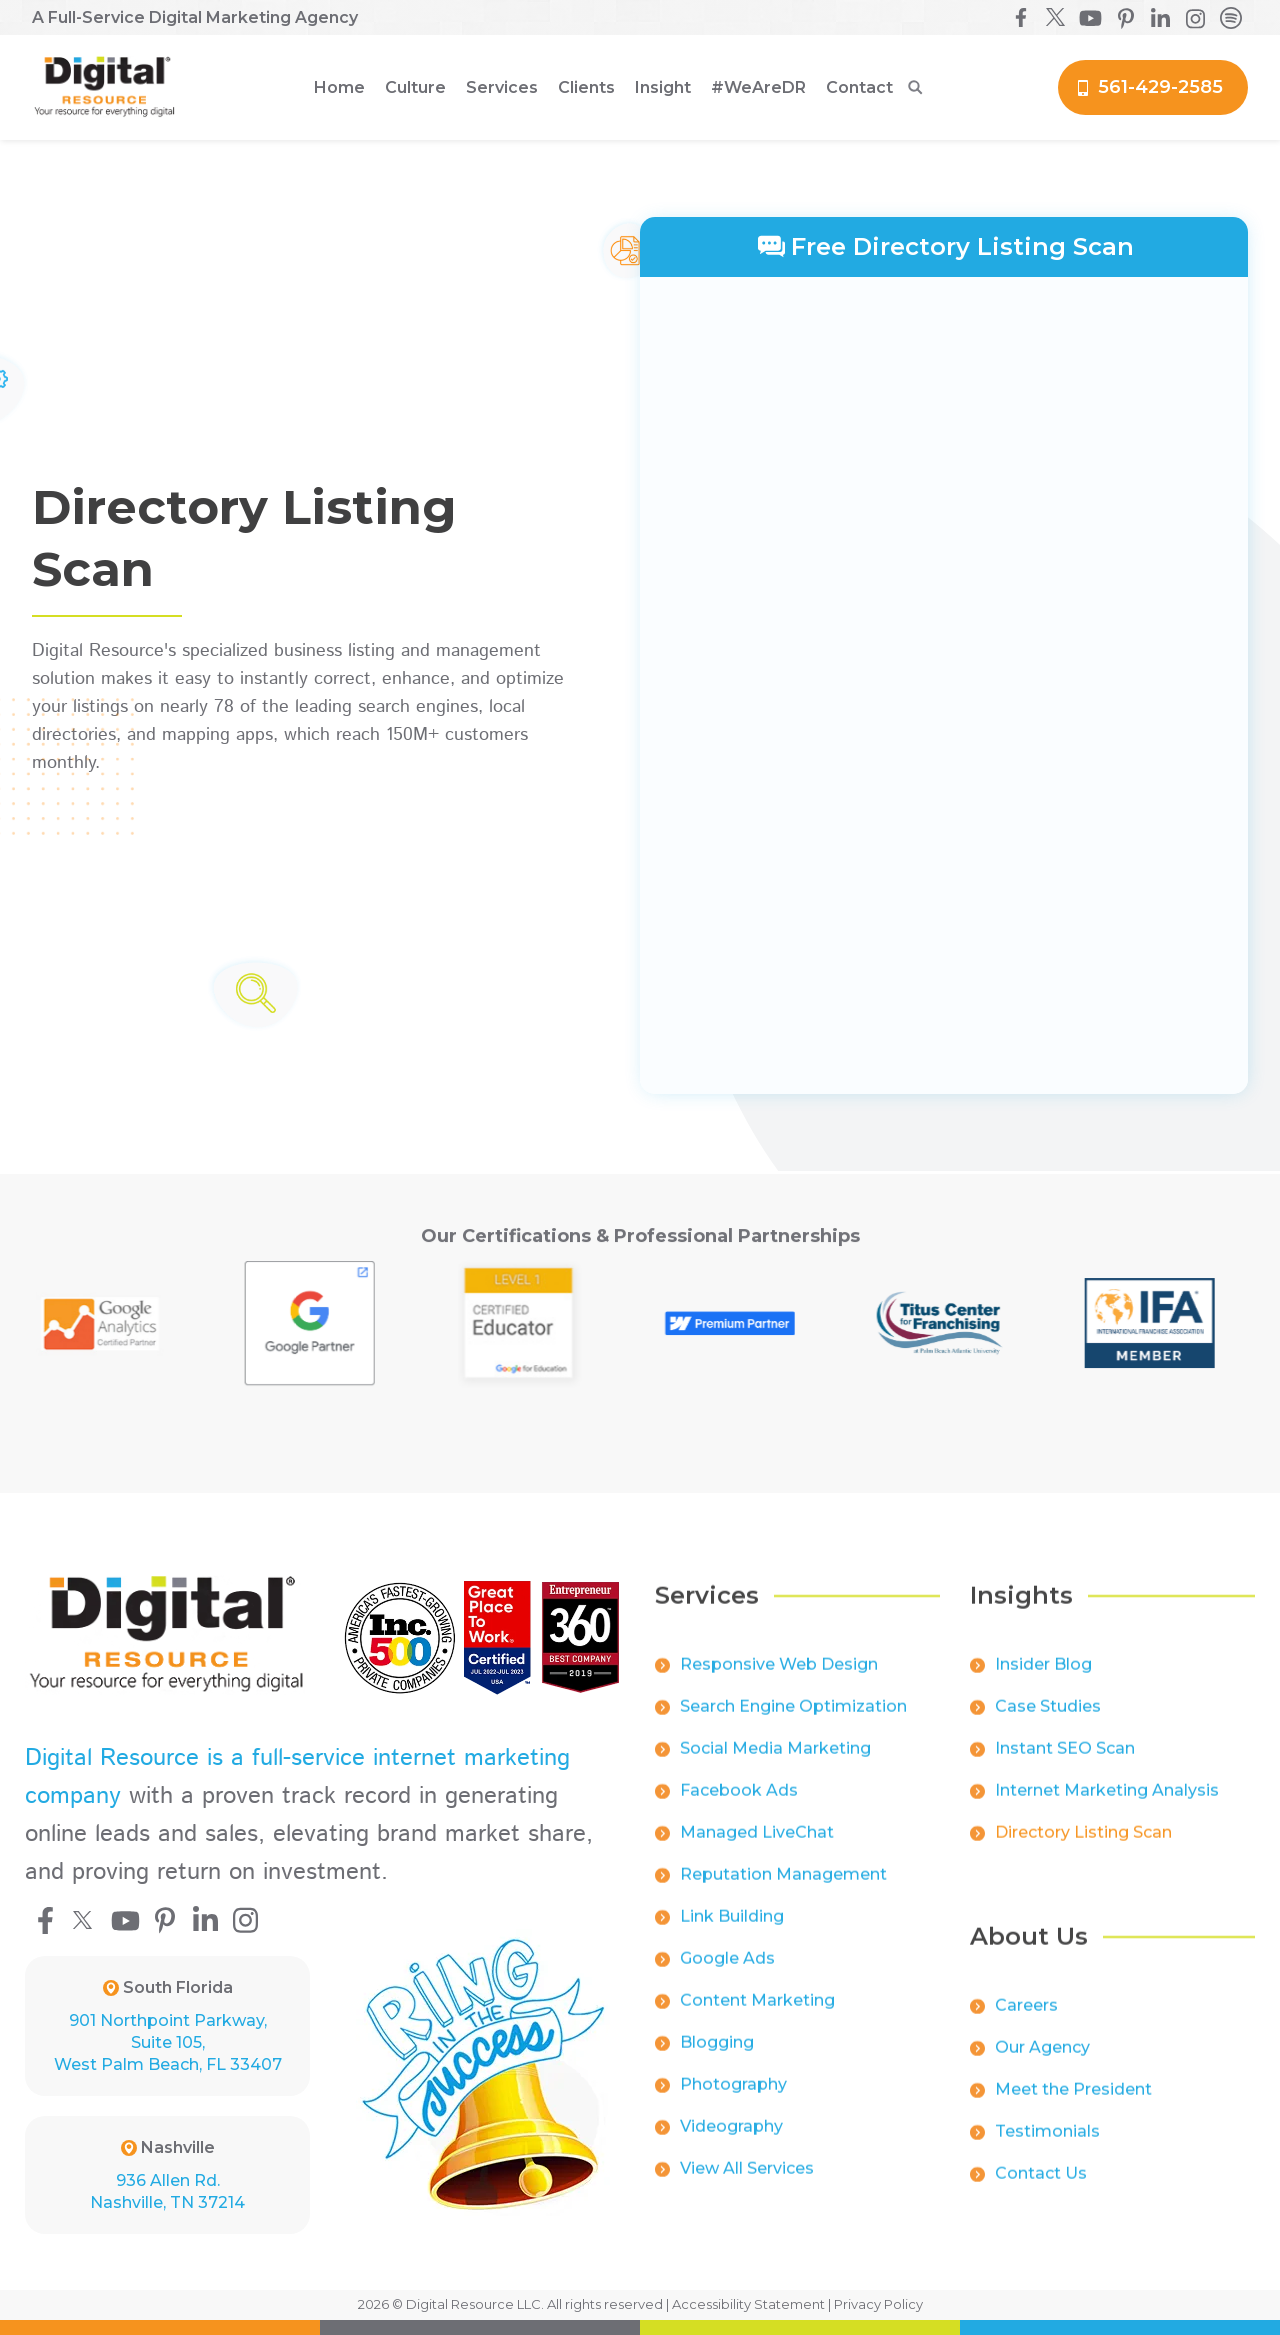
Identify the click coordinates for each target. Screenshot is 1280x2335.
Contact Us (1041, 2189)
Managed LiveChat (757, 1848)
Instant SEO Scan (1065, 1764)
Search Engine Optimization (793, 1722)
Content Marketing (757, 2016)
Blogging (717, 2058)
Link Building (732, 1932)
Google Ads (727, 1974)
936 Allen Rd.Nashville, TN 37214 (167, 2191)
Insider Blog (1043, 1680)
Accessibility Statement (748, 2304)
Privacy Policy (878, 2304)
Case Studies (1048, 1722)
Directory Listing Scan (1083, 1848)
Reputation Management (783, 1890)
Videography (731, 2142)
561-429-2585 (1160, 87)
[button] (415, 88)
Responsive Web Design (779, 1680)
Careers (1026, 2021)
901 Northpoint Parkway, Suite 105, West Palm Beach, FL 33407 (168, 2042)
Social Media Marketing (775, 1764)
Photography (733, 2100)
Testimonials (1047, 2147)
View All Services (747, 2184)
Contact (859, 87)
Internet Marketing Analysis (1107, 1806)
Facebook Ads (739, 1806)
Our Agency (1042, 2063)
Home (339, 87)
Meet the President (1073, 2105)
